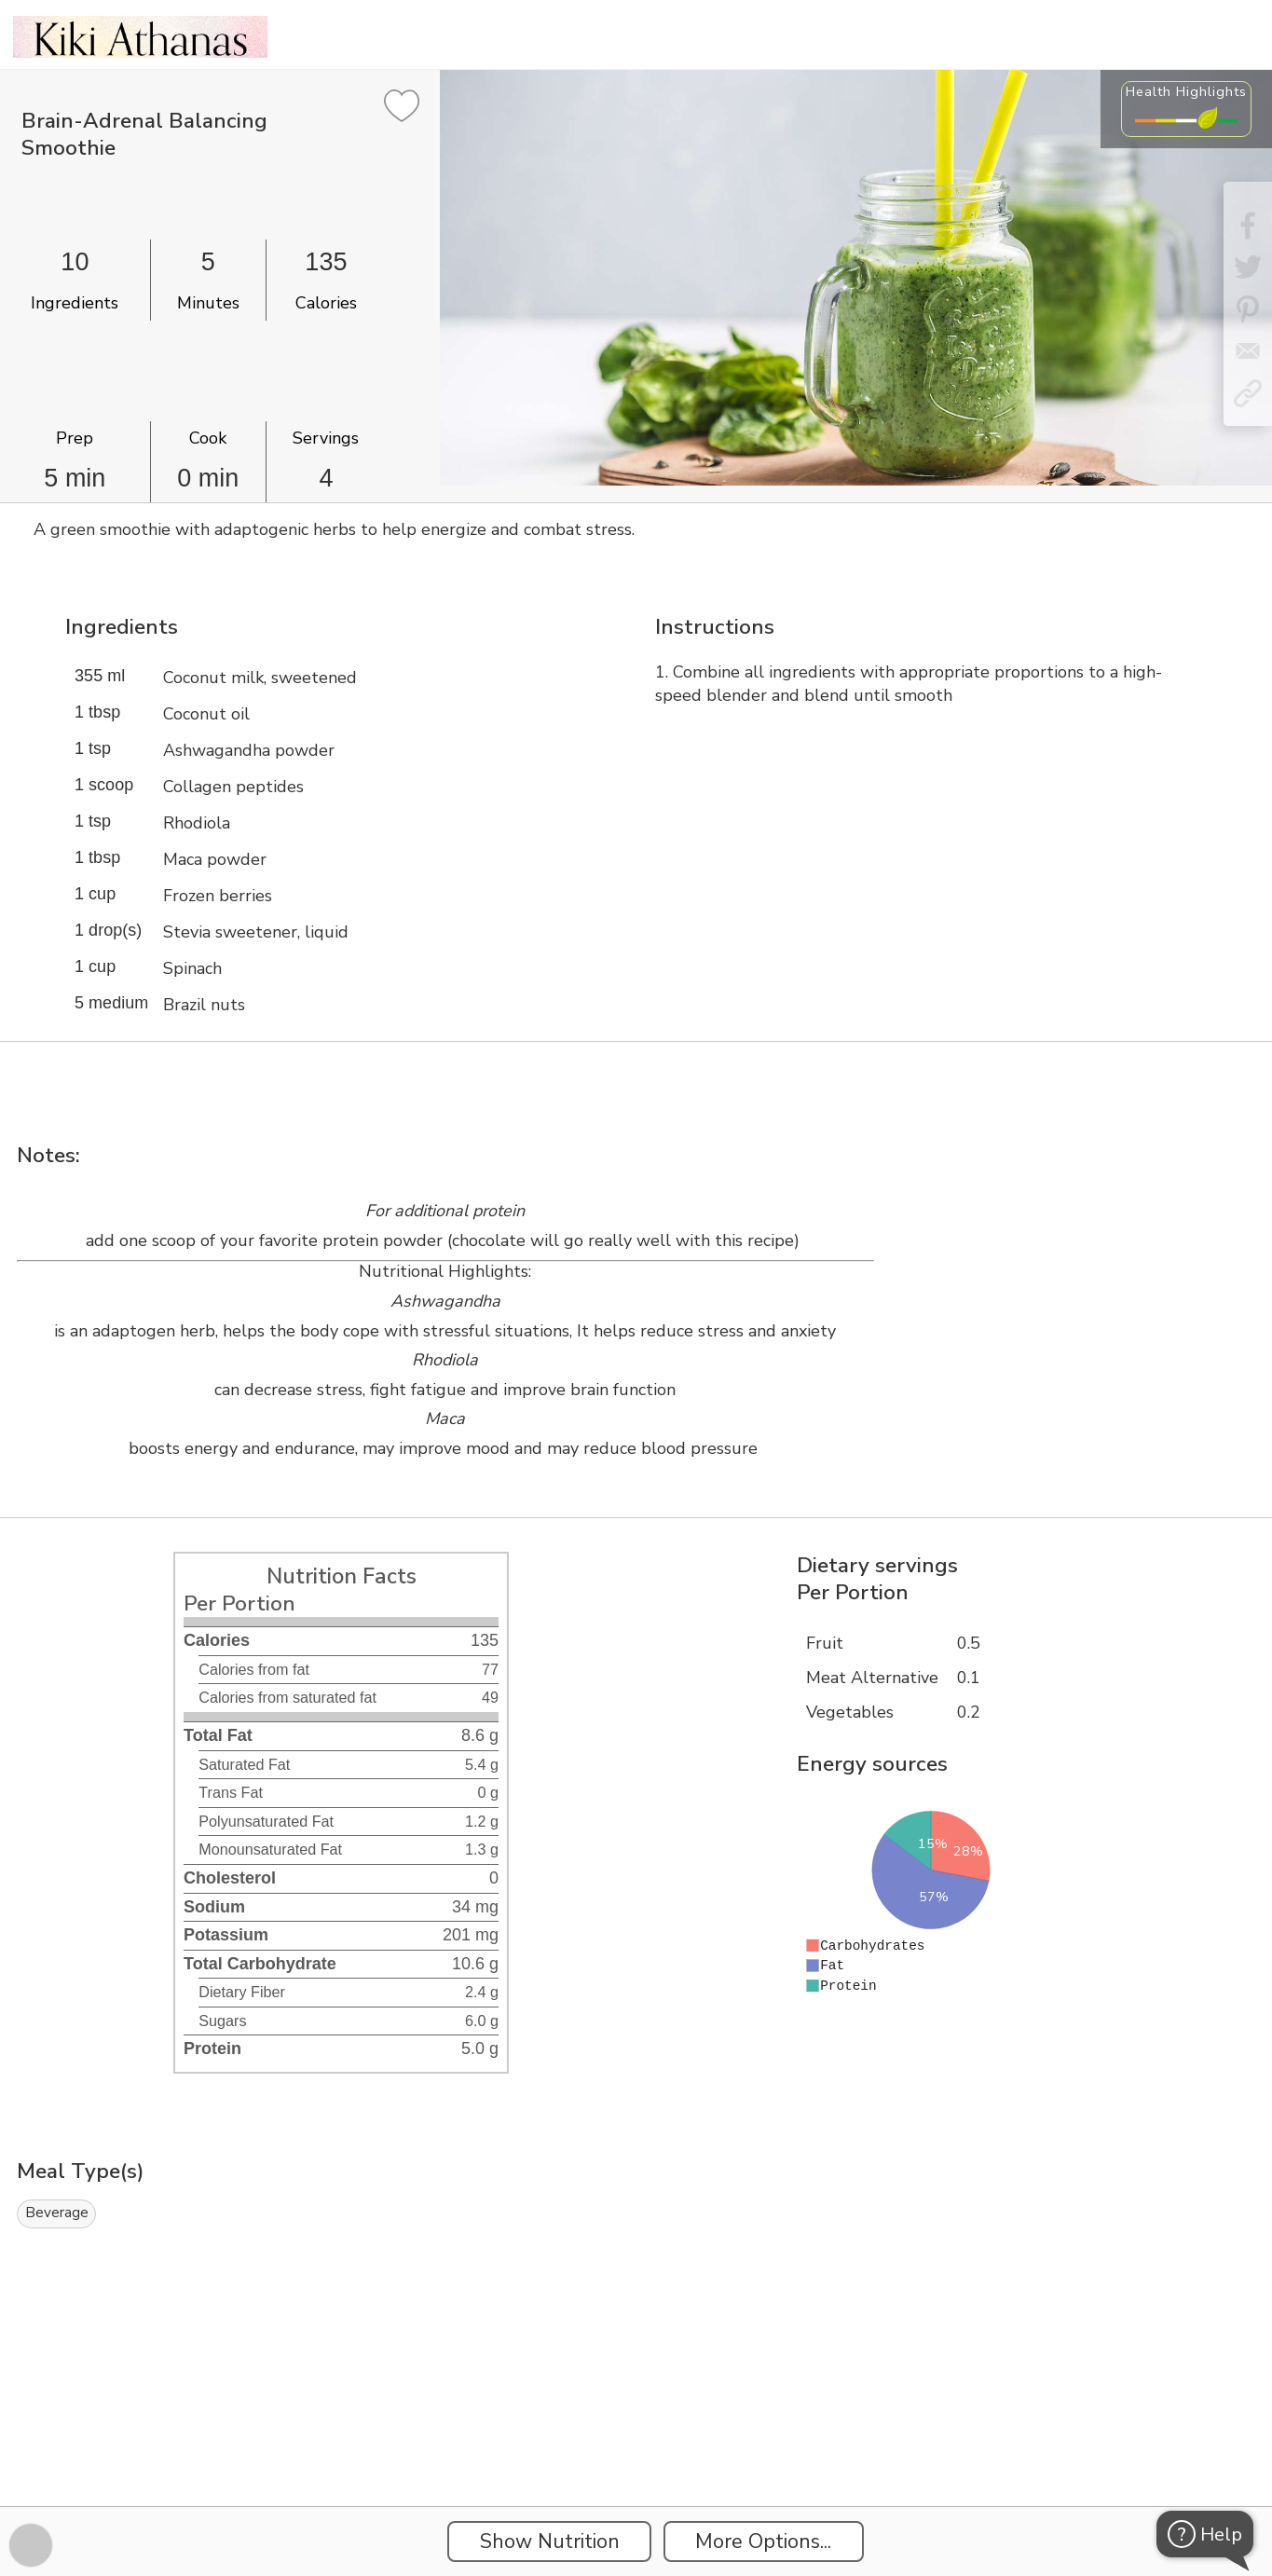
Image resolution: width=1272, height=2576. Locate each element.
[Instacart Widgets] (636, 2442)
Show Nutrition (550, 2541)
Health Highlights (1186, 91)
